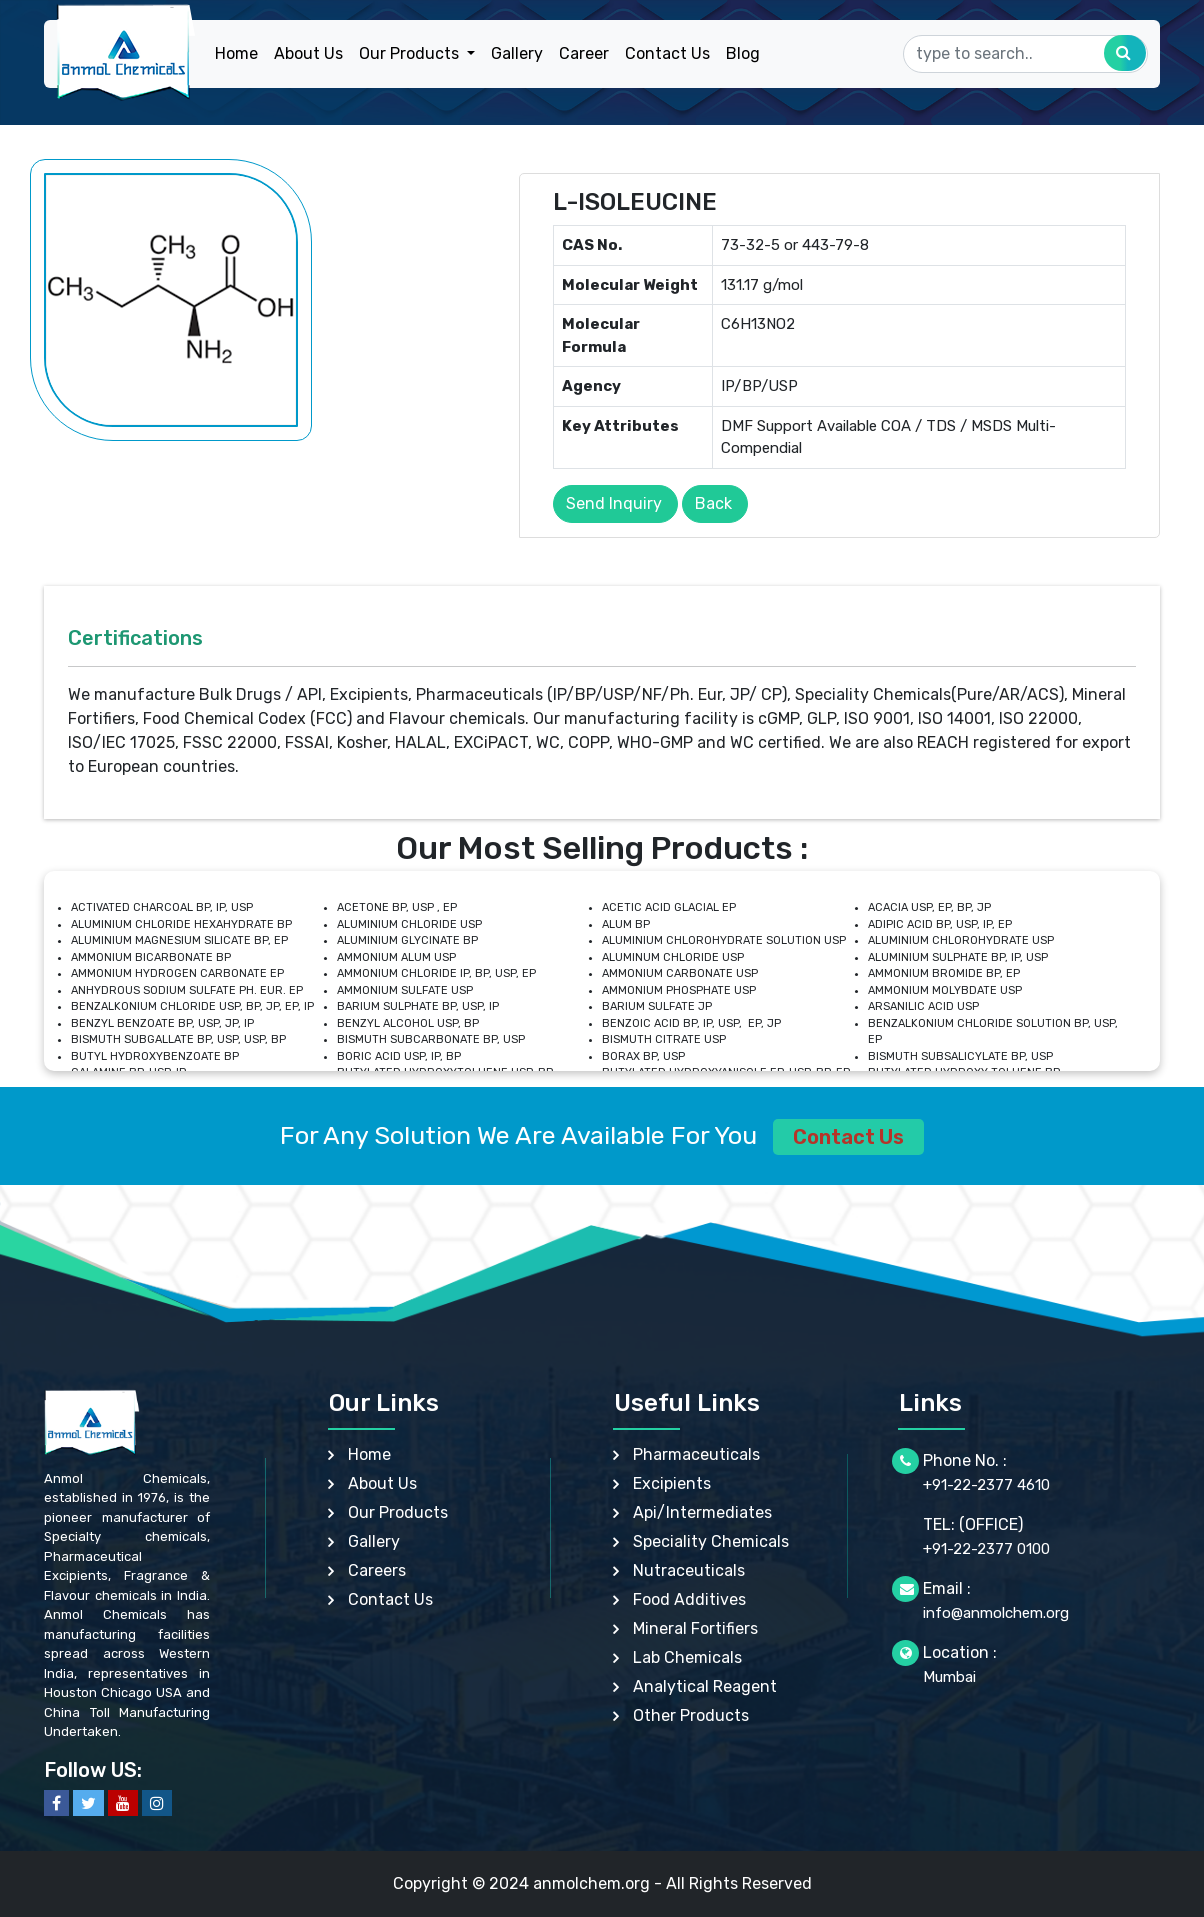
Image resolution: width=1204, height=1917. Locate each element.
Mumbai (949, 1677)
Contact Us (667, 53)
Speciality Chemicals (711, 1541)
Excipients (672, 1483)
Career (584, 53)
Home (236, 53)
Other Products (691, 1715)
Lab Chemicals (687, 1657)
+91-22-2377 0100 (986, 1549)
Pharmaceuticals (696, 1454)
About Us (308, 53)
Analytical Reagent (705, 1686)
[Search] (1025, 54)
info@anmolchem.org (996, 1613)
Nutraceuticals (689, 1570)
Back (713, 503)
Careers (377, 1570)
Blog (743, 53)
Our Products (398, 1512)
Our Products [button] (411, 53)
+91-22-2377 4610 (986, 1485)
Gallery (517, 53)
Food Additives (689, 1599)
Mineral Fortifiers (695, 1628)
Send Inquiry (614, 503)
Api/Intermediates (702, 1512)
